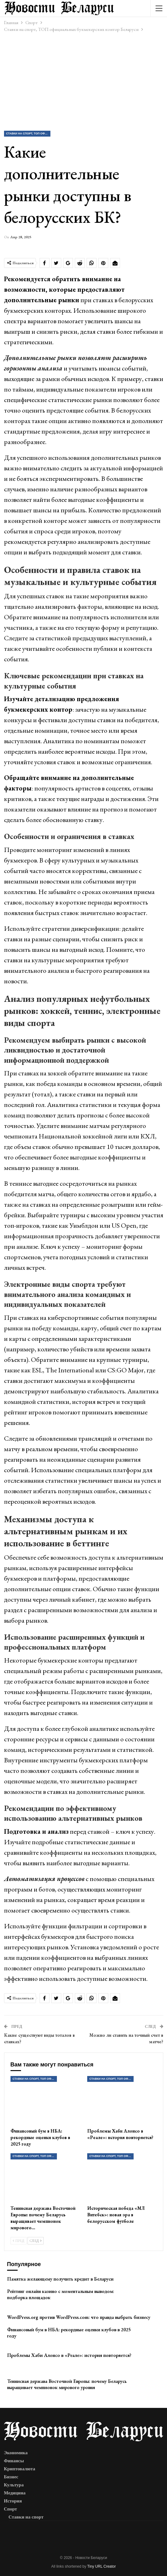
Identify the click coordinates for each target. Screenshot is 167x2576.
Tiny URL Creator (101, 2566)
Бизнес (11, 2476)
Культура (14, 2484)
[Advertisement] (83, 81)
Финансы (14, 2460)
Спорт (10, 2508)
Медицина (15, 2492)
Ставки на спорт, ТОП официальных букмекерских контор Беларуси (28, 133)
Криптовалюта (19, 2468)
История (13, 2500)
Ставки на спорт (26, 2517)
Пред (18, 2241)
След (35, 2241)
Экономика (16, 2452)
